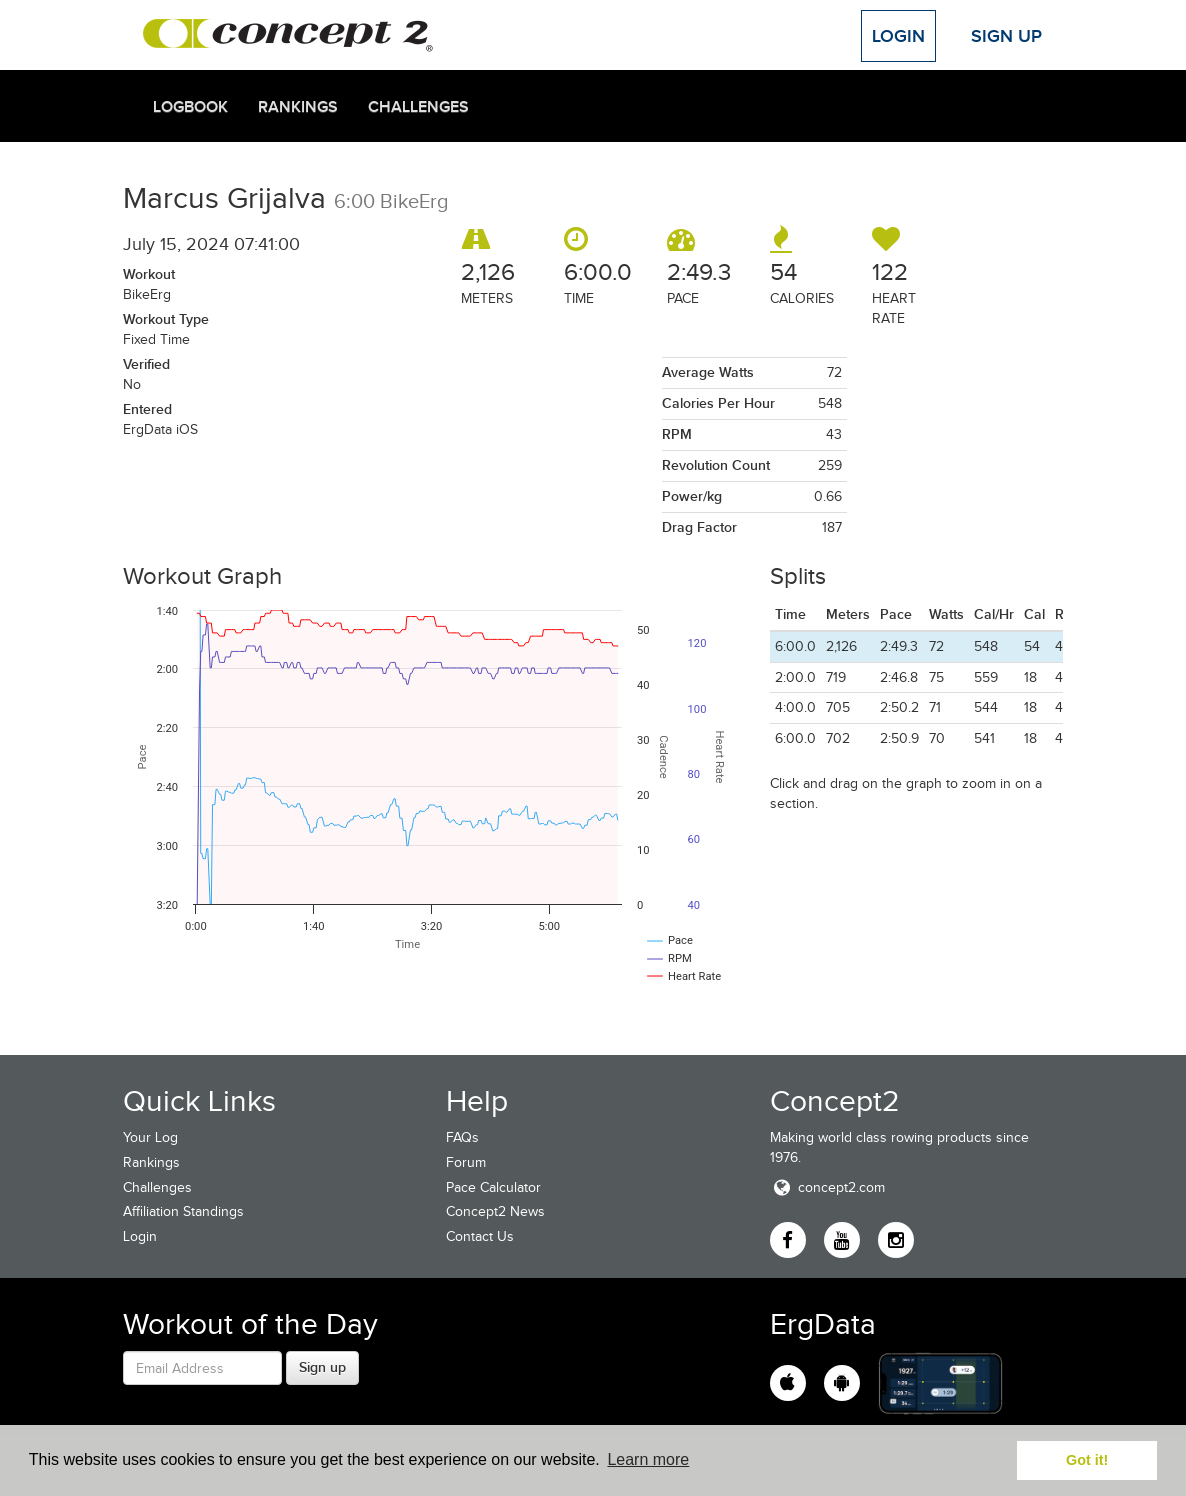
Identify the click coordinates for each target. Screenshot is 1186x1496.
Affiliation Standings (183, 1211)
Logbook (190, 107)
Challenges (418, 107)
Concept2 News (495, 1211)
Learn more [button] (648, 1459)
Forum (466, 1162)
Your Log (150, 1137)
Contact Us (480, 1236)
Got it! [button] (1087, 1460)
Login (898, 36)
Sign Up (1006, 36)
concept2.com (827, 1187)
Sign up (322, 1367)
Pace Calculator (493, 1187)
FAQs (462, 1137)
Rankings (298, 107)
